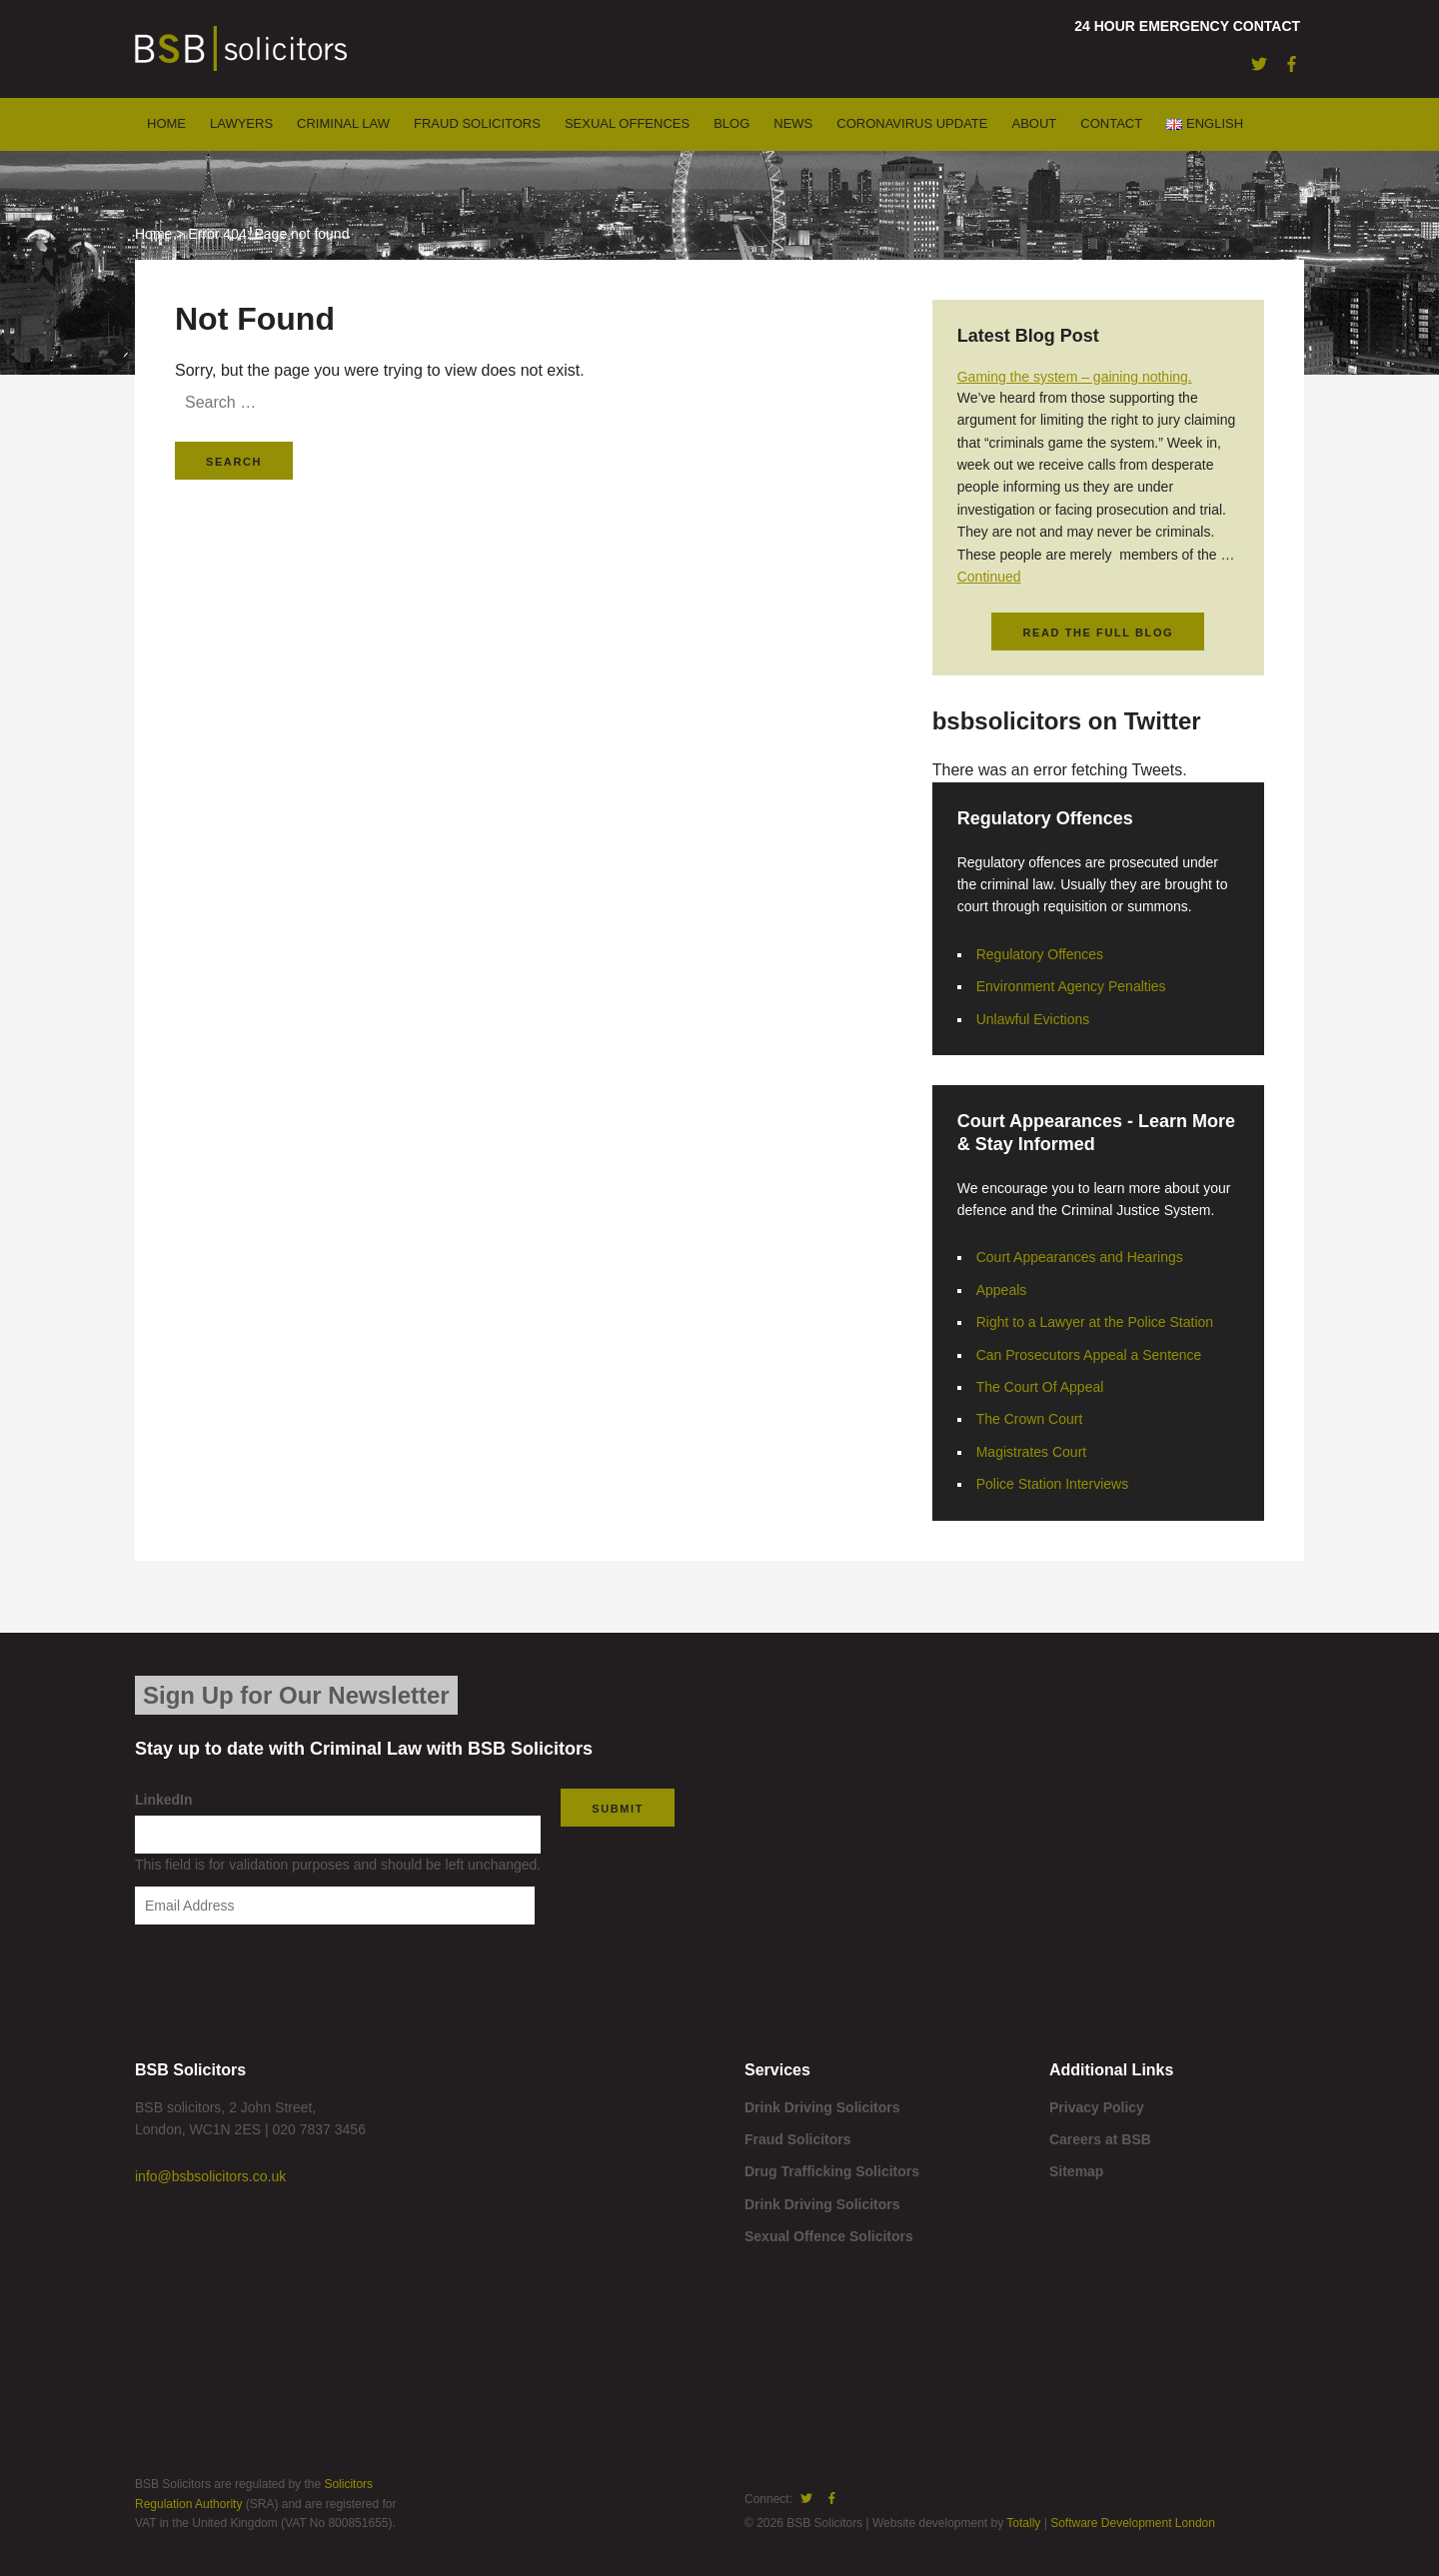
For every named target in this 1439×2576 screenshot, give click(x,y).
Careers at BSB (1100, 2139)
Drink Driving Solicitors (822, 2107)
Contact (1111, 123)
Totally (1023, 2523)
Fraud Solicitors (477, 123)
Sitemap (1076, 2171)
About (1033, 123)
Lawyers (241, 123)
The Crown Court (1029, 1419)
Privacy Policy (1096, 2107)
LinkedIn (164, 1800)
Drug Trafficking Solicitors (831, 2171)
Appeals (1001, 1290)
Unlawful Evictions (1033, 1019)
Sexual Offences (627, 123)
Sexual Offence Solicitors (828, 2236)
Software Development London (1132, 2523)
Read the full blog (1097, 633)
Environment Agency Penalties (1071, 986)
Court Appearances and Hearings (1079, 1257)
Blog (731, 123)
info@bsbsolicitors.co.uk (210, 2176)
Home (166, 123)
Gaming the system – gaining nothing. (1074, 377)
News (792, 123)
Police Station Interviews (1052, 1484)
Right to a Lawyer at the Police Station (1094, 1322)
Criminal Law (343, 123)
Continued (989, 577)
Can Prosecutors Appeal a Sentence (1089, 1355)
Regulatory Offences (1039, 954)
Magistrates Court (1031, 1452)
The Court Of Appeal (1040, 1387)
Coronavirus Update (911, 123)
